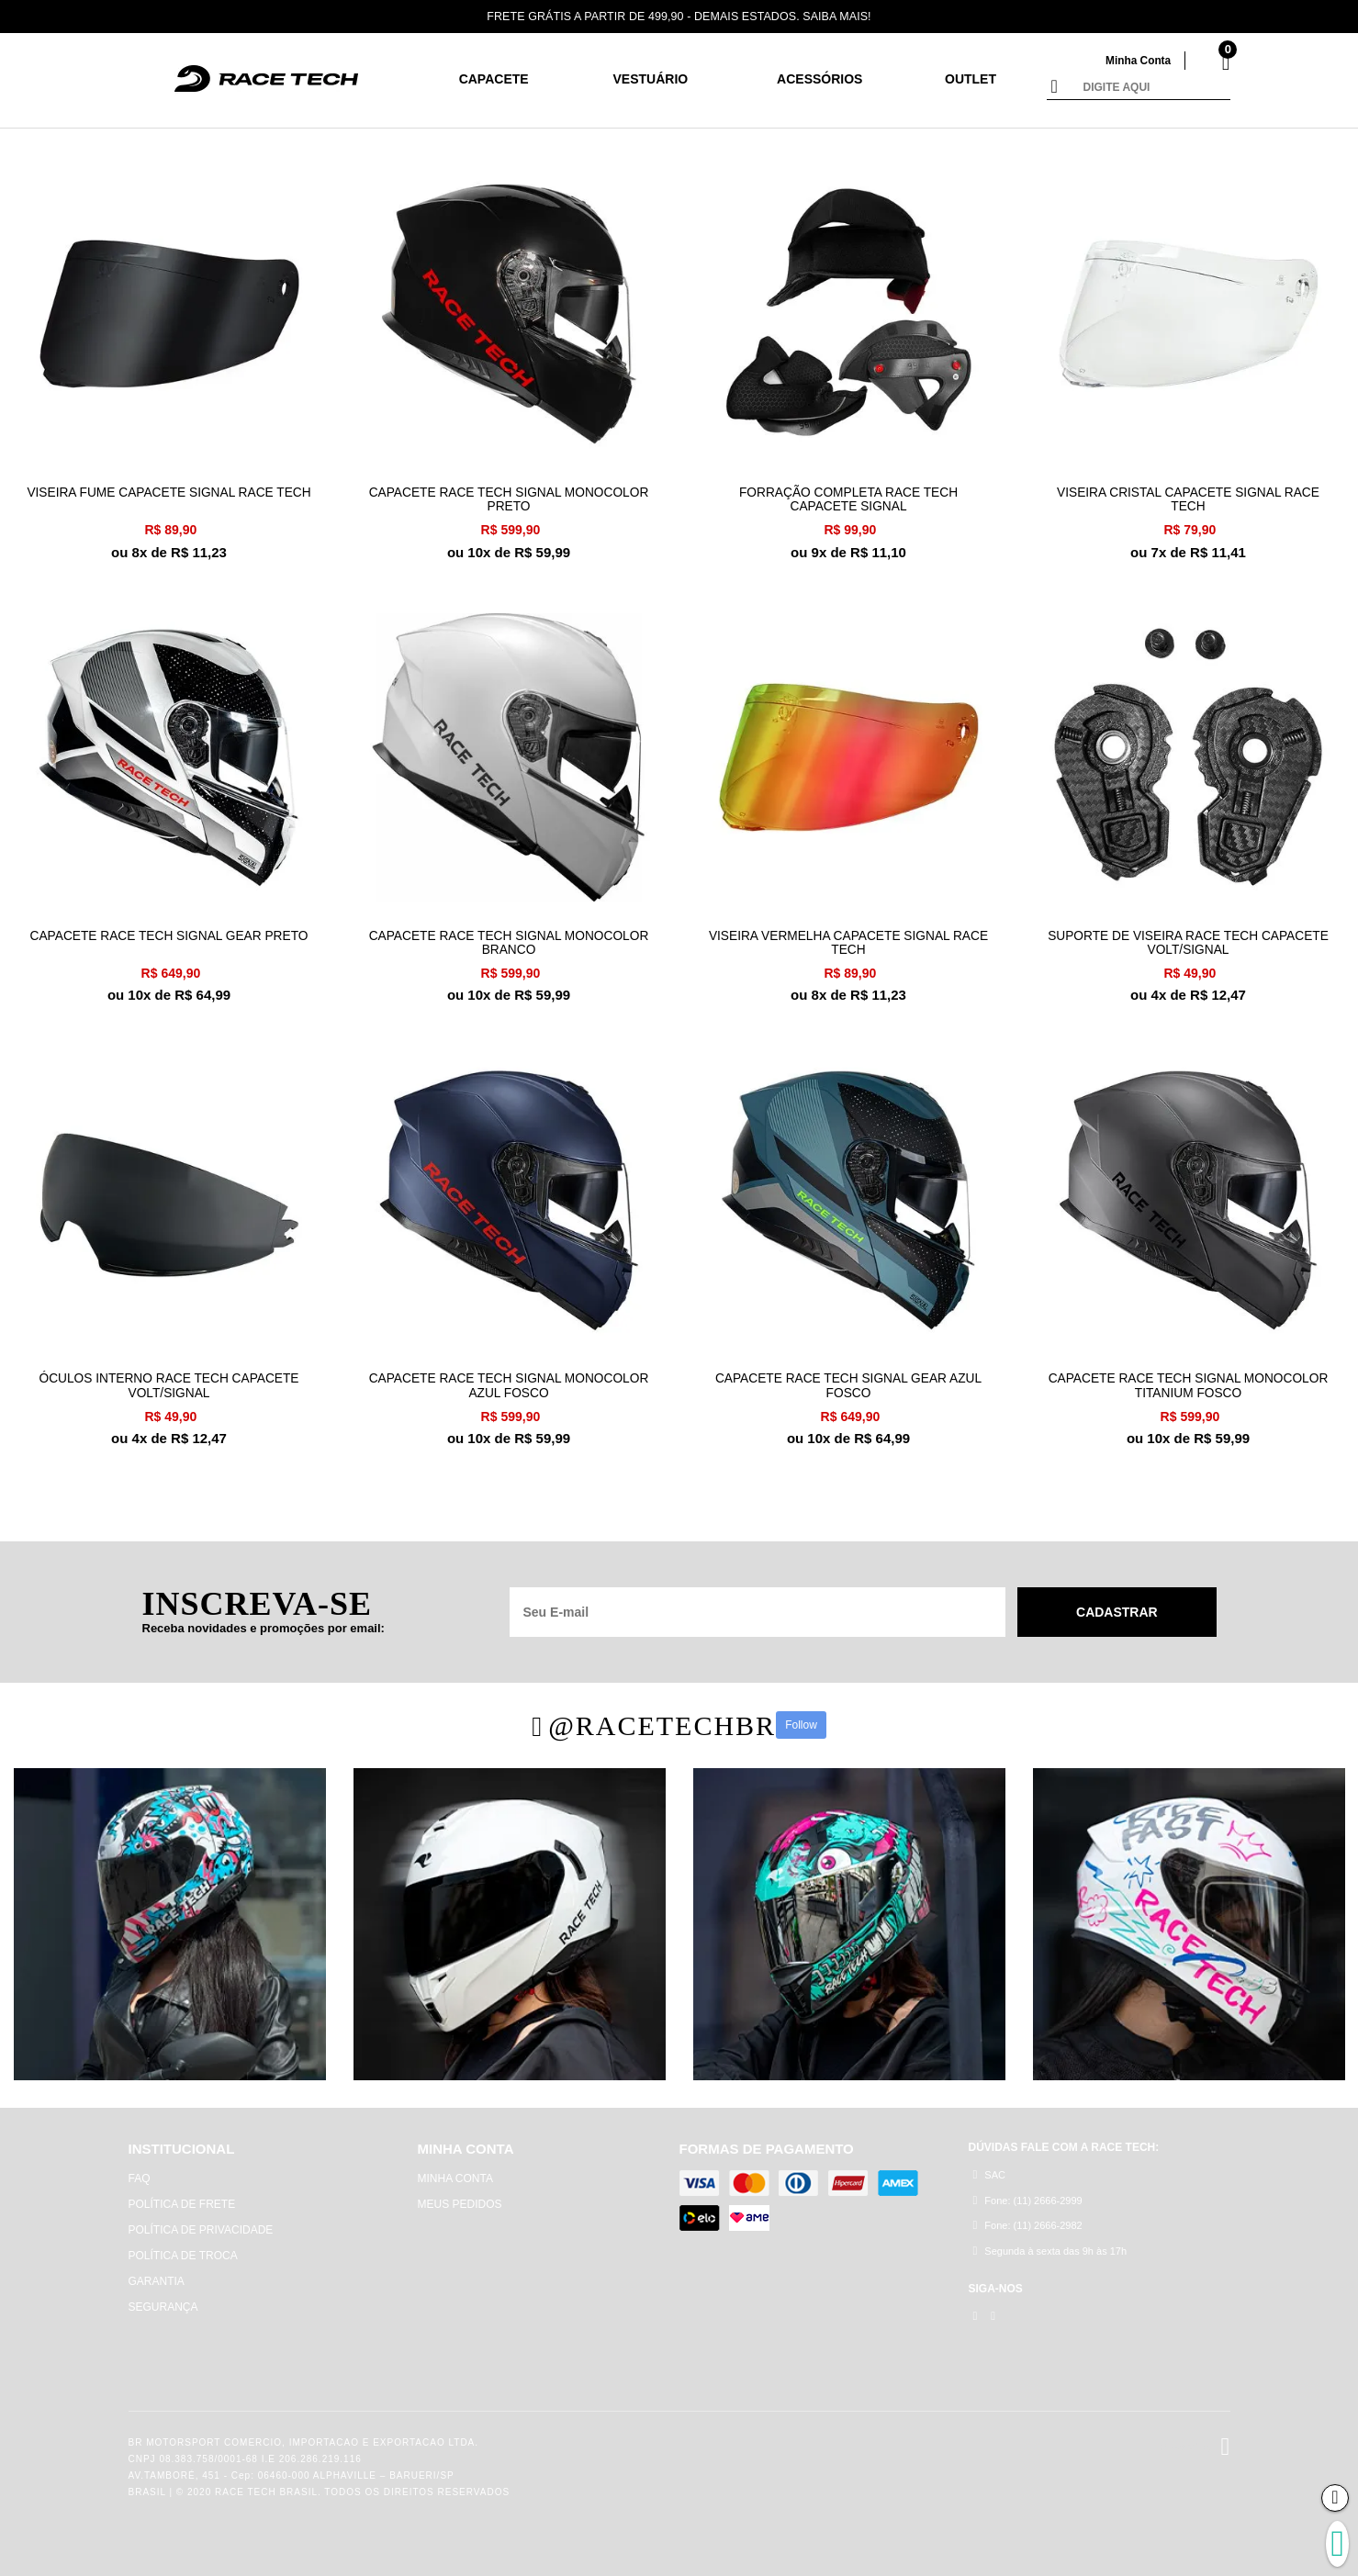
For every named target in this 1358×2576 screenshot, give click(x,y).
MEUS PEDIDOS (460, 2197)
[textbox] (1152, 88)
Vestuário (651, 79)
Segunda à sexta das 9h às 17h (1050, 2245)
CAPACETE (494, 79)
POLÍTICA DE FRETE (182, 2197)
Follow (801, 1718)
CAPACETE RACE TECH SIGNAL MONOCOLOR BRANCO (508, 937)
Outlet (970, 79)
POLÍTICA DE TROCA (183, 2249)
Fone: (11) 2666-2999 (1028, 2194)
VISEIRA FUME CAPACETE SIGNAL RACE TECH (169, 496)
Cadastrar (1117, 1604)
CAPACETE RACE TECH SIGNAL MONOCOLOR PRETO (508, 496)
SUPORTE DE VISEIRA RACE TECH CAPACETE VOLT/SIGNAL (1188, 937)
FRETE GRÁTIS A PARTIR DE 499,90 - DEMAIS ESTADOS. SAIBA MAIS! (679, 16)
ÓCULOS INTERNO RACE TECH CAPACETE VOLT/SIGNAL (169, 1378)
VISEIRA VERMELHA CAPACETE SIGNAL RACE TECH (848, 937)
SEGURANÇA (163, 2300)
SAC (989, 2168)
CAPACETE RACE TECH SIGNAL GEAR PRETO (168, 930)
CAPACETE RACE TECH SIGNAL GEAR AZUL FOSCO (848, 1378)
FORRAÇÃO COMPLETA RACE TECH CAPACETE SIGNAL (848, 496)
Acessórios (819, 79)
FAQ (140, 2172)
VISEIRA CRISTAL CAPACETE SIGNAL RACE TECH (1188, 496)
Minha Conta (1135, 60)
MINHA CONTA (455, 2172)
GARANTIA (157, 2274)
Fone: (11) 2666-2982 (1028, 2219)
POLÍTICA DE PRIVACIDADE (201, 2223)
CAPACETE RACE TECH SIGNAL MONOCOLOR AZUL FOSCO (508, 1378)
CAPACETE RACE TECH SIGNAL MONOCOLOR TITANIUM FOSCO (1188, 1378)
